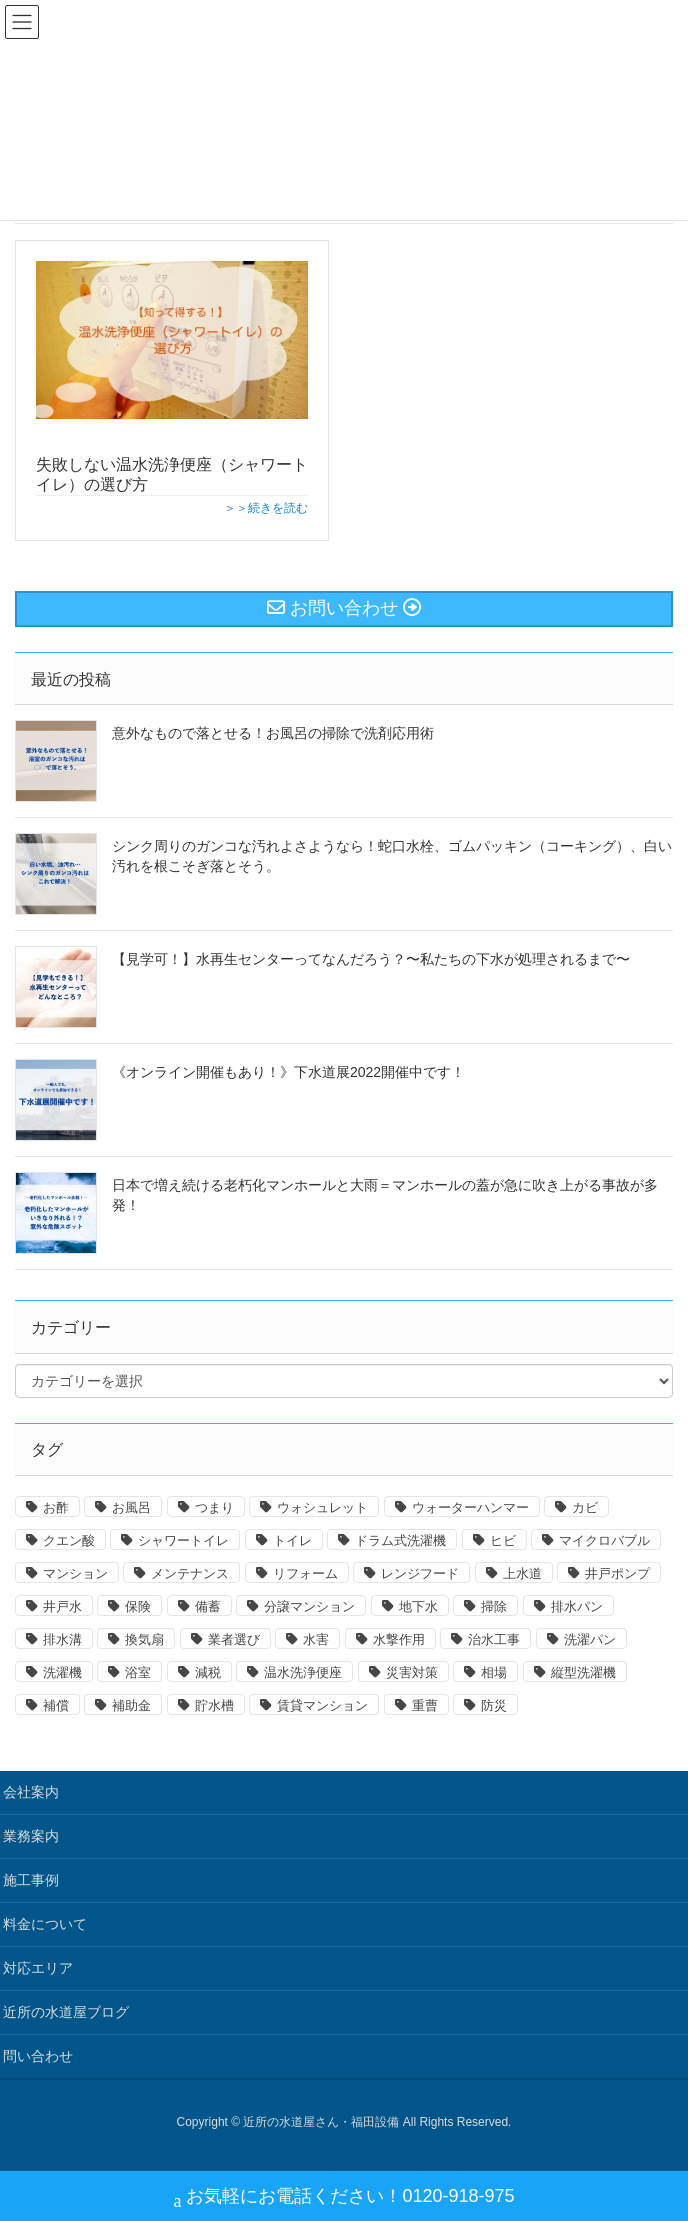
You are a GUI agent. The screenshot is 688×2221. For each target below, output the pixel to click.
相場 (494, 1672)
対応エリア (38, 1968)
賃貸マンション (322, 1705)
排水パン (577, 1606)
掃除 (494, 1606)
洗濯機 (62, 1672)
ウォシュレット (322, 1507)
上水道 (522, 1573)
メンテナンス (190, 1573)
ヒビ (503, 1540)
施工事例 (31, 1880)
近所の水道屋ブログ (66, 2012)
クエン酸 (69, 1540)
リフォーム (305, 1573)
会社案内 (31, 1792)
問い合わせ (38, 2056)
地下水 (418, 1606)
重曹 (425, 1705)
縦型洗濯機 (583, 1672)
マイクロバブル (604, 1540)
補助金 (131, 1705)
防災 (494, 1705)
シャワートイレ (183, 1540)
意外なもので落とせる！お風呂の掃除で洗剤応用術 (273, 733)
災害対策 (412, 1672)
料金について (45, 1924)
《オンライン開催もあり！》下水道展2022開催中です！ (288, 1072)
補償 (56, 1705)
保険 (138, 1606)
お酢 (56, 1507)
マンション (75, 1573)
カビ (585, 1507)
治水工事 (494, 1639)
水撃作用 (399, 1639)
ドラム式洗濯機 (400, 1540)
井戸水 (62, 1606)
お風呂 (131, 1507)
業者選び (234, 1639)
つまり (214, 1507)
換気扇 (144, 1639)
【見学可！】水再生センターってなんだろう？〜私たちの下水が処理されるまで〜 (371, 959)
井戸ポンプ (617, 1573)
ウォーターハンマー (470, 1507)
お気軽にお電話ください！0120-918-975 (343, 2198)
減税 (208, 1672)
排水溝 (62, 1639)
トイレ (292, 1540)
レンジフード (420, 1573)
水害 (316, 1639)
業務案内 (31, 1836)
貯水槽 (214, 1705)
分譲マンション (309, 1606)
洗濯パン (590, 1639)
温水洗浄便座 (303, 1672)
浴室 (138, 1672)
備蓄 (208, 1606)
